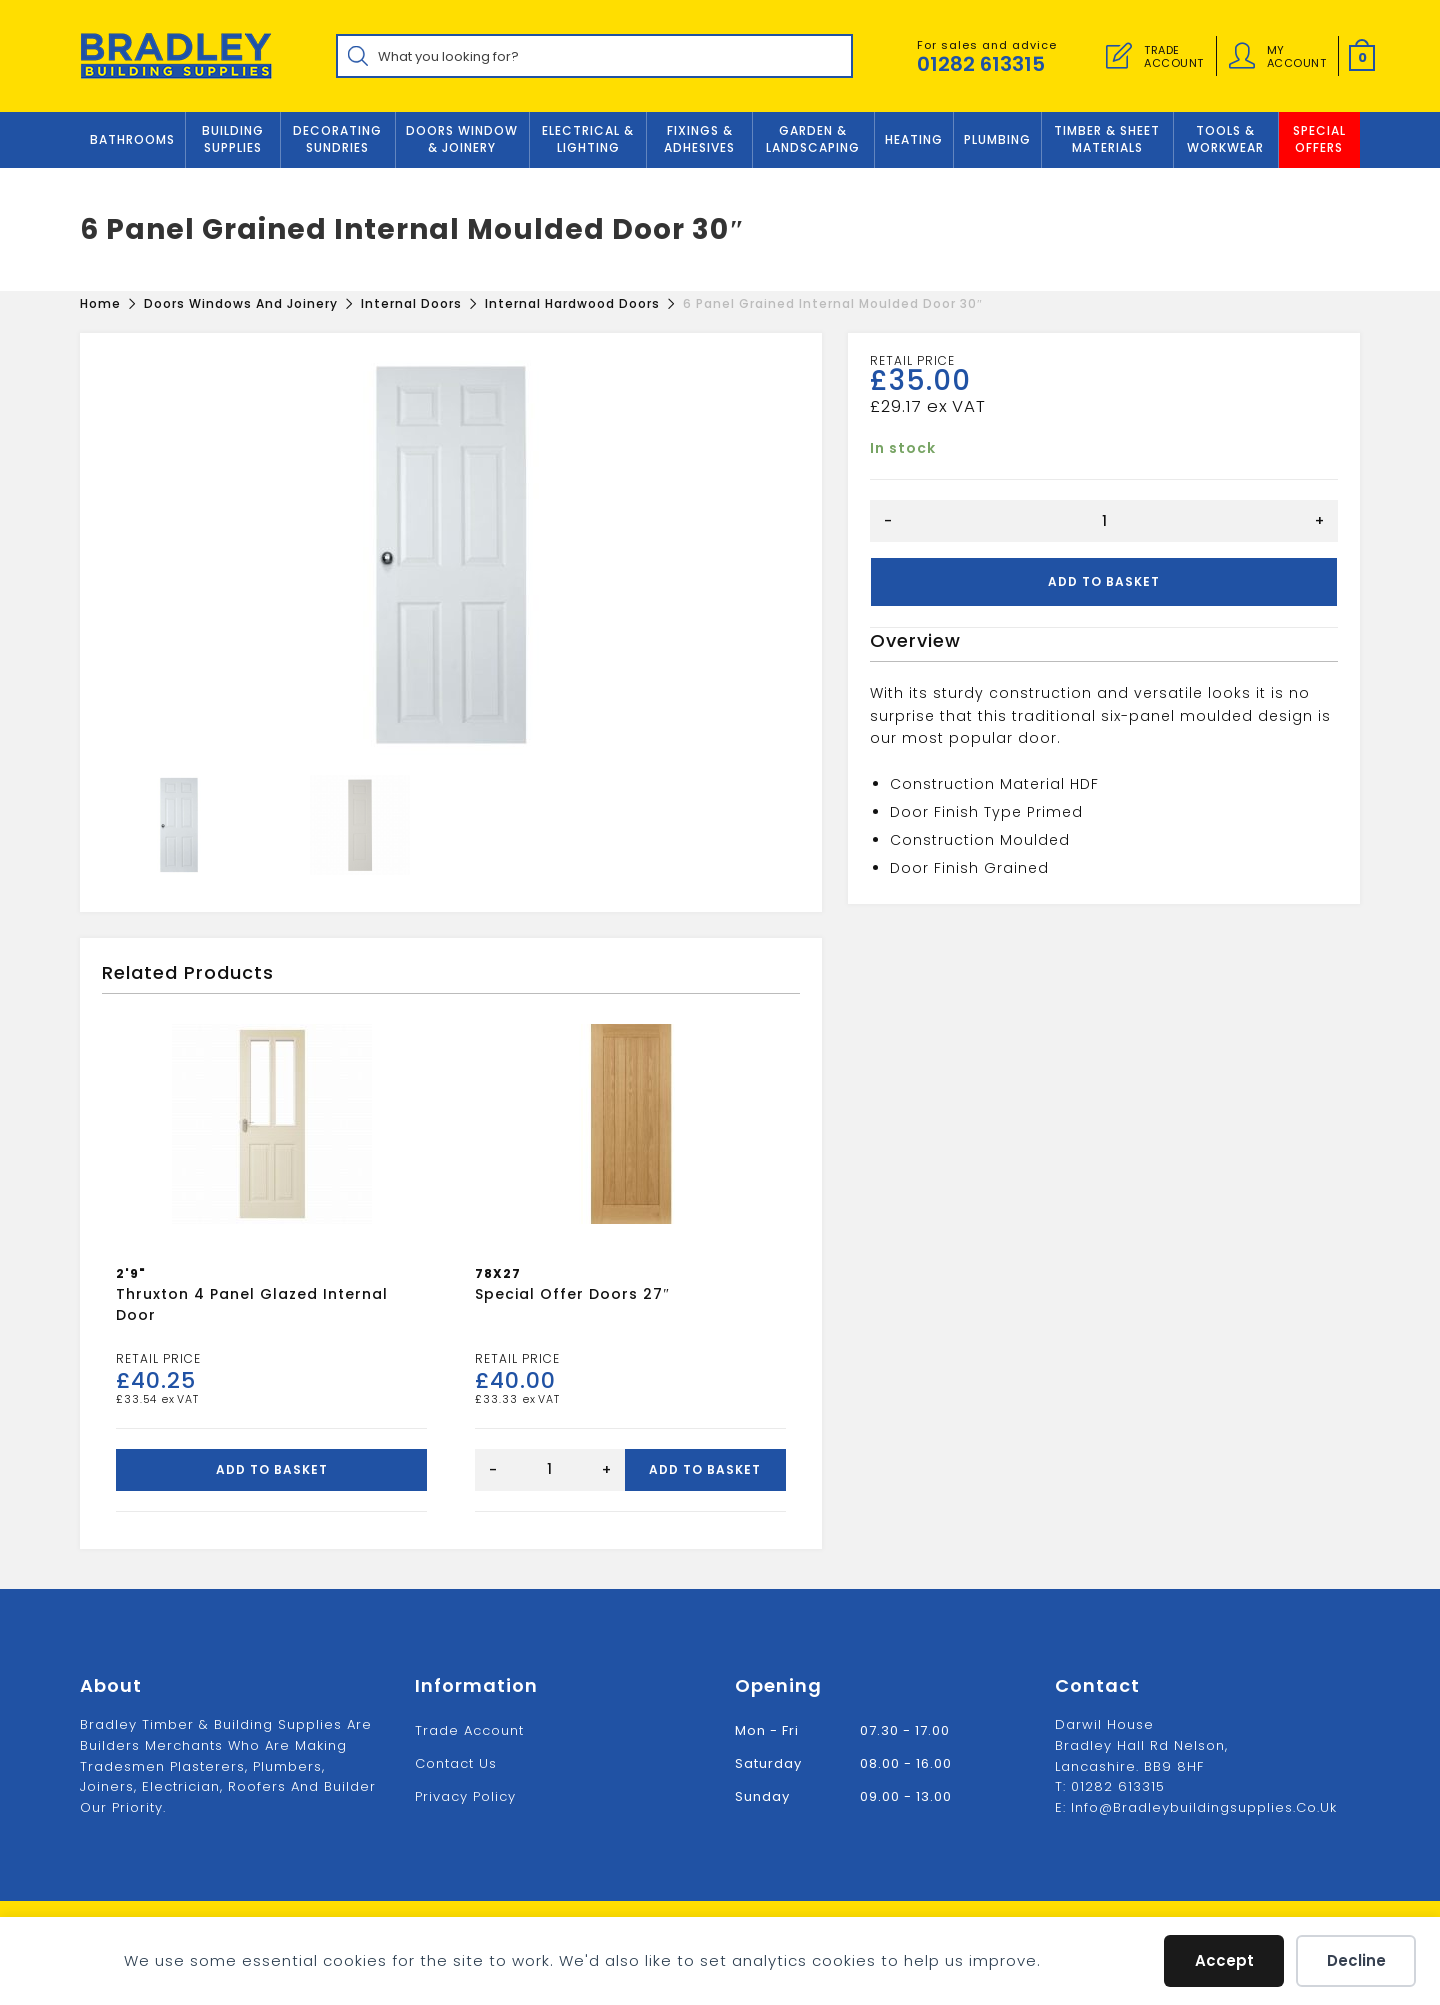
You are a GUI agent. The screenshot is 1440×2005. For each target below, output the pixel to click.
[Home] (100, 303)
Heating (914, 139)
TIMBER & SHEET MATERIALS (1107, 139)
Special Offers (1319, 139)
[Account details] (1242, 56)
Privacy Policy (465, 1795)
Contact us (456, 1762)
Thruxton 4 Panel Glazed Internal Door (252, 1304)
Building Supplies (233, 139)
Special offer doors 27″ (572, 1294)
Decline (1356, 1960)
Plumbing (997, 139)
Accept (1224, 1960)
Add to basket (1104, 581)
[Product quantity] (1104, 521)
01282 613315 (981, 64)
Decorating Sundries (337, 139)
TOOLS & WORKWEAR (1225, 139)
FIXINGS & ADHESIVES (699, 139)
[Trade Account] (1119, 56)
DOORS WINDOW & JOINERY (462, 139)
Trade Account (469, 1730)
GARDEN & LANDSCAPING (813, 139)
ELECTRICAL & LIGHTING (588, 139)
